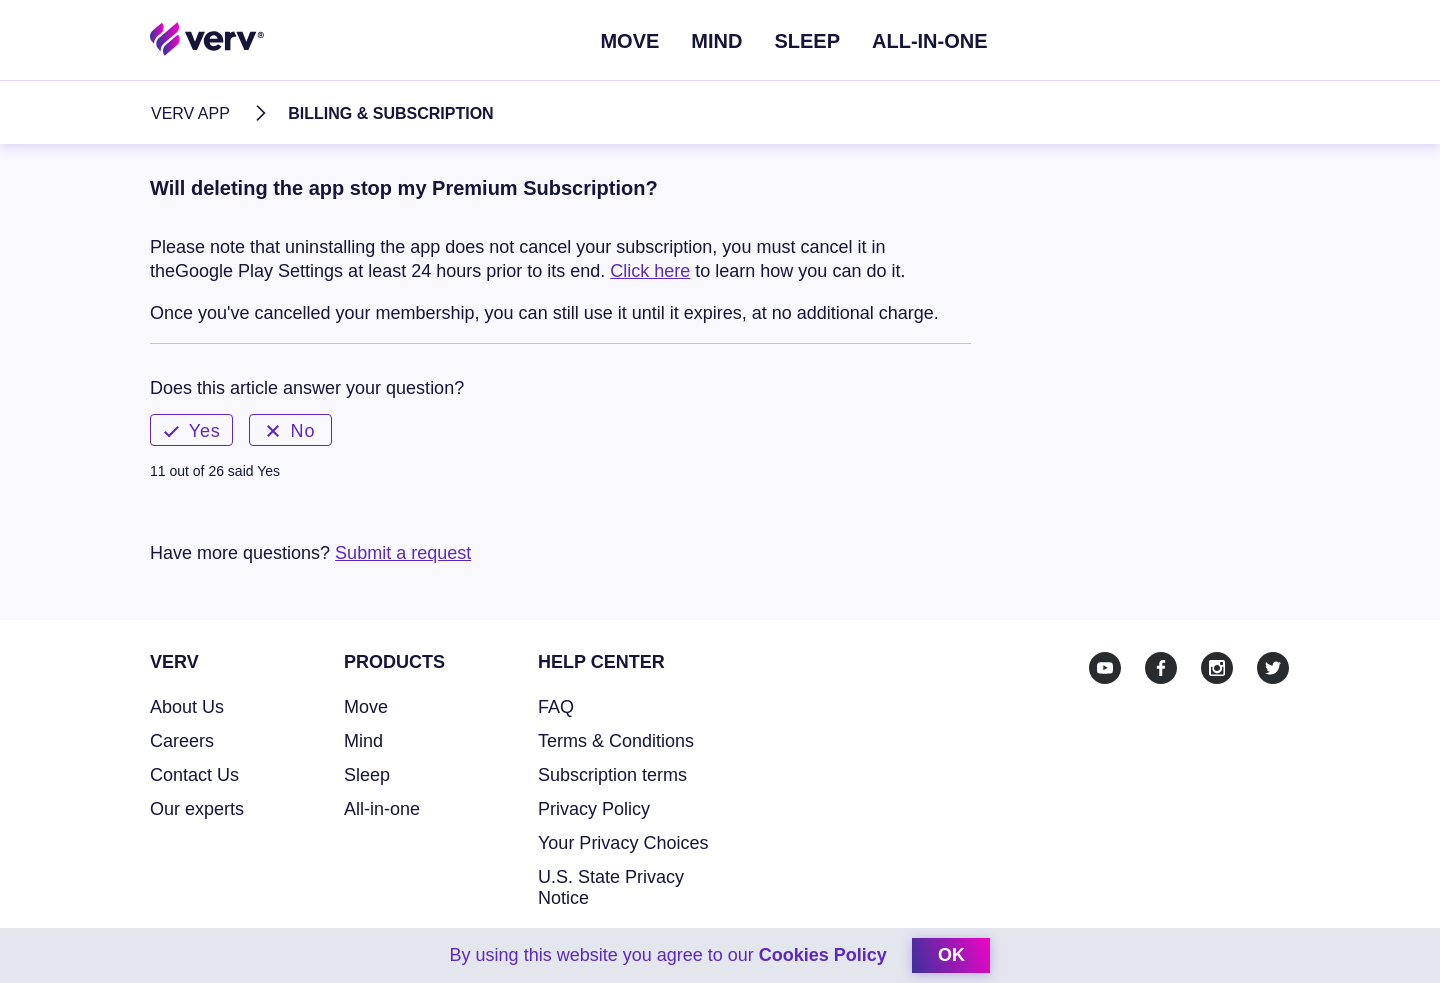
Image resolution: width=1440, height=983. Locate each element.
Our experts (197, 809)
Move (629, 41)
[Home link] (207, 38)
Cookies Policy (822, 955)
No (291, 431)
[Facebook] (1161, 668)
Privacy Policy (594, 809)
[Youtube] (1105, 668)
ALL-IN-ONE (930, 41)
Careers (182, 741)
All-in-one (382, 809)
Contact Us (194, 775)
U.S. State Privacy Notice (611, 887)
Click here (650, 271)
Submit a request (403, 553)
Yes (192, 431)
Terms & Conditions (616, 741)
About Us (187, 707)
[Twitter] (1273, 668)
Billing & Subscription (390, 113)
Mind (716, 41)
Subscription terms (612, 775)
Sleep (807, 41)
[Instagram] (1217, 668)
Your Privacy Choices (623, 843)
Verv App (190, 113)
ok (952, 955)
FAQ (556, 707)
